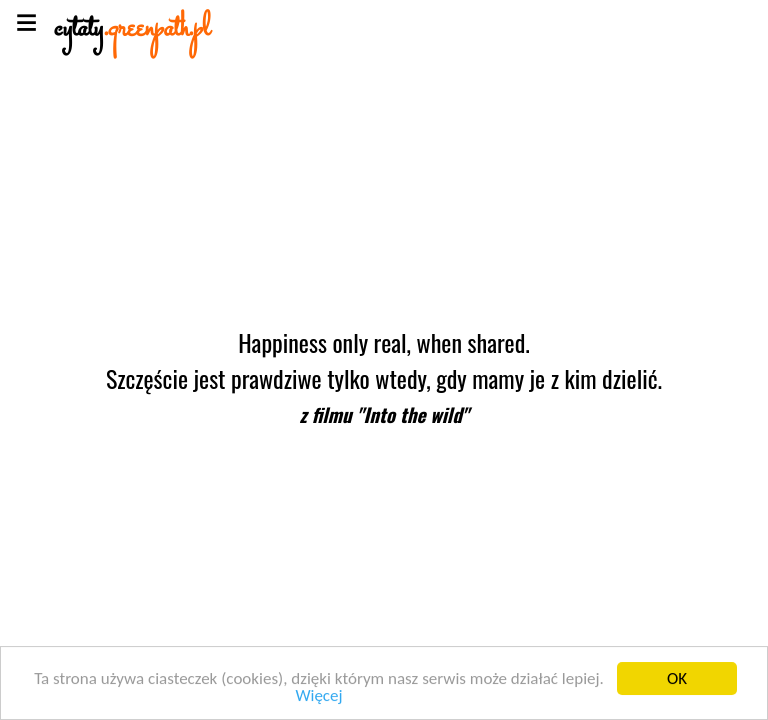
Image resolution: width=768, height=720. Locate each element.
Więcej (318, 696)
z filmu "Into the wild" (383, 414)
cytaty (132, 29)
